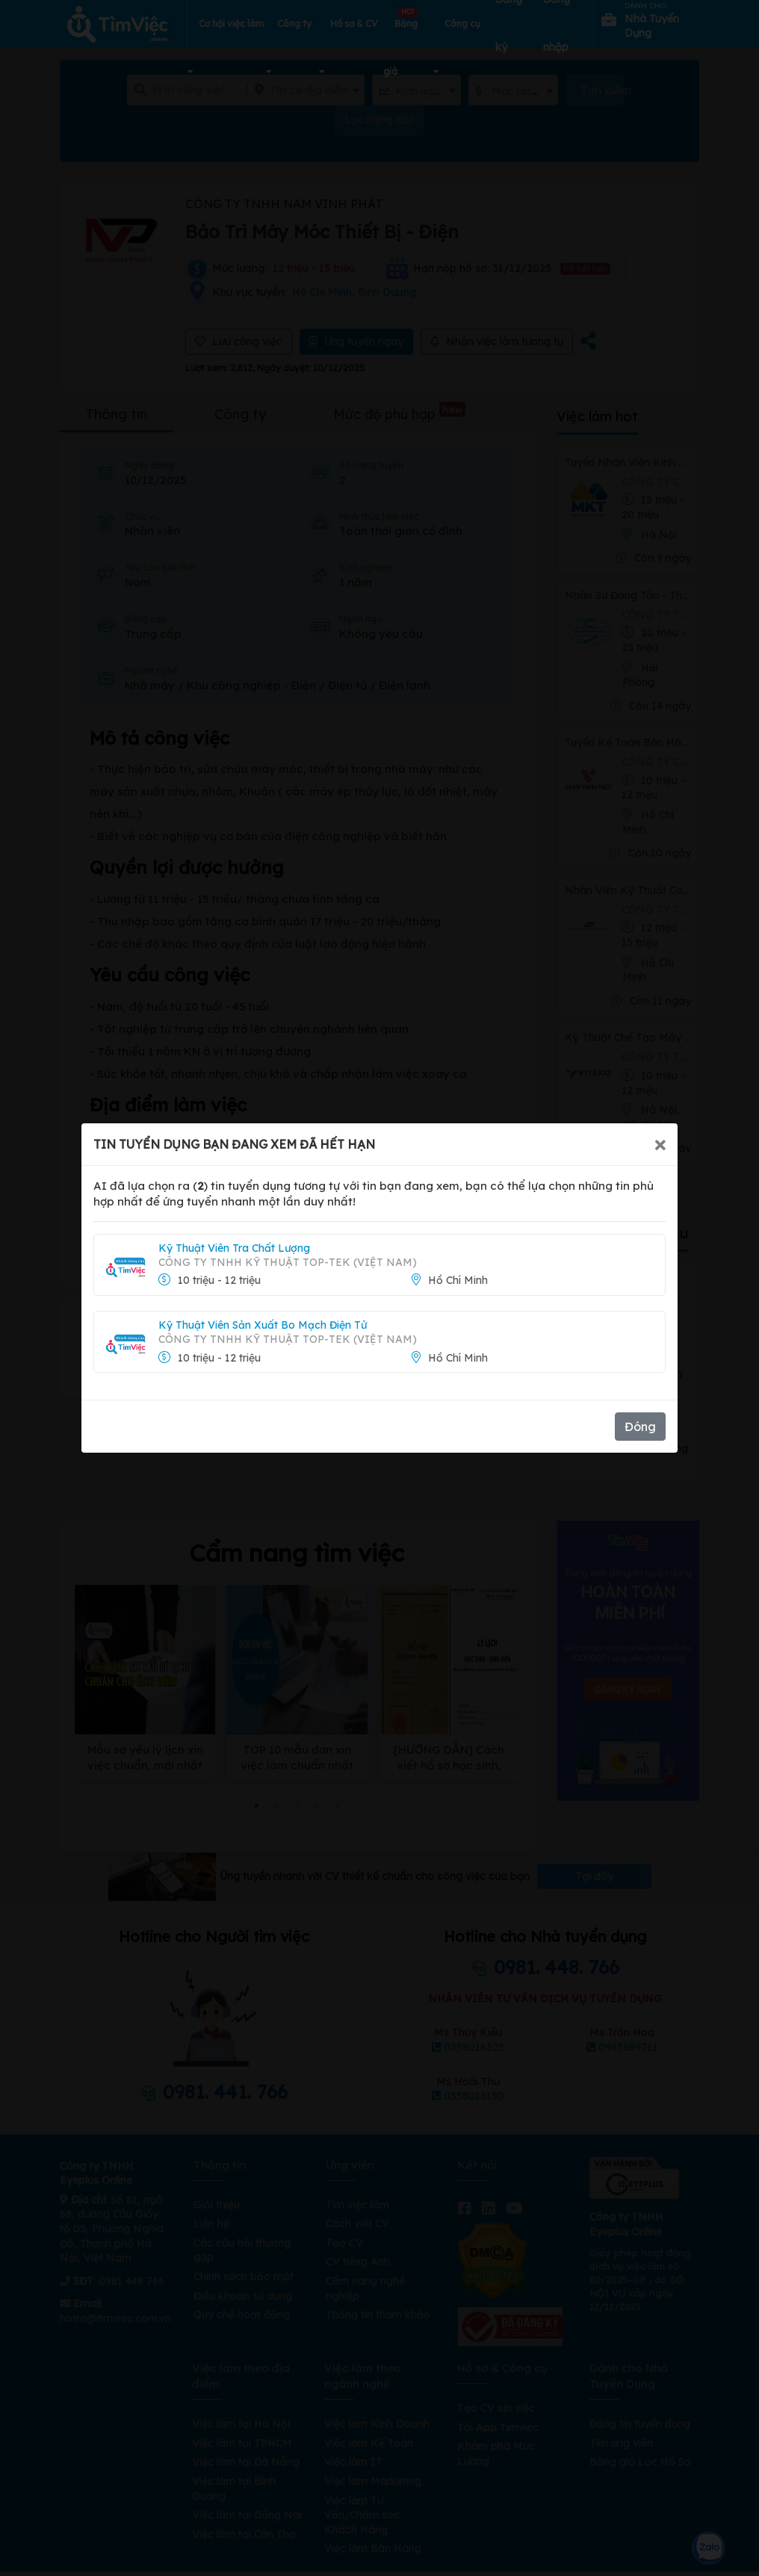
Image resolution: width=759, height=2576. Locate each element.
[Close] (660, 1144)
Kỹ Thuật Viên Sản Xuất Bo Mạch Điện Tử (262, 1325)
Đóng (640, 1426)
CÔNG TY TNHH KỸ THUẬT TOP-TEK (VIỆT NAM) (287, 1262)
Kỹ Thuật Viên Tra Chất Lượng (234, 1248)
